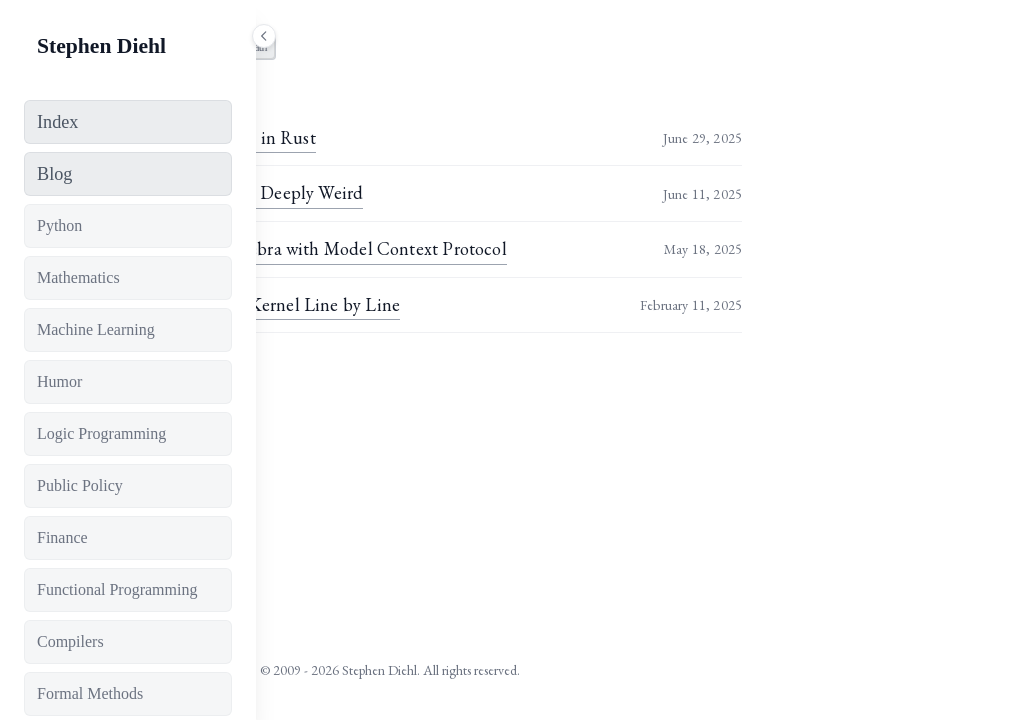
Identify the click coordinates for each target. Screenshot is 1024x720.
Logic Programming (101, 433)
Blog (54, 174)
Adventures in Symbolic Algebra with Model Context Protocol (522, 248)
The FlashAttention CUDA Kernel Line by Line (469, 304)
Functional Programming (117, 589)
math (505, 47)
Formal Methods (90, 693)
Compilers (70, 641)
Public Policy (80, 485)
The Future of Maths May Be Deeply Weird (450, 192)
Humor (59, 381)
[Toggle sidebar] (264, 36)
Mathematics (78, 277)
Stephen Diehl (101, 46)
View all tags (329, 379)
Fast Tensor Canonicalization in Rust (427, 137)
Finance (62, 537)
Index (57, 122)
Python (59, 225)
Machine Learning (96, 329)
